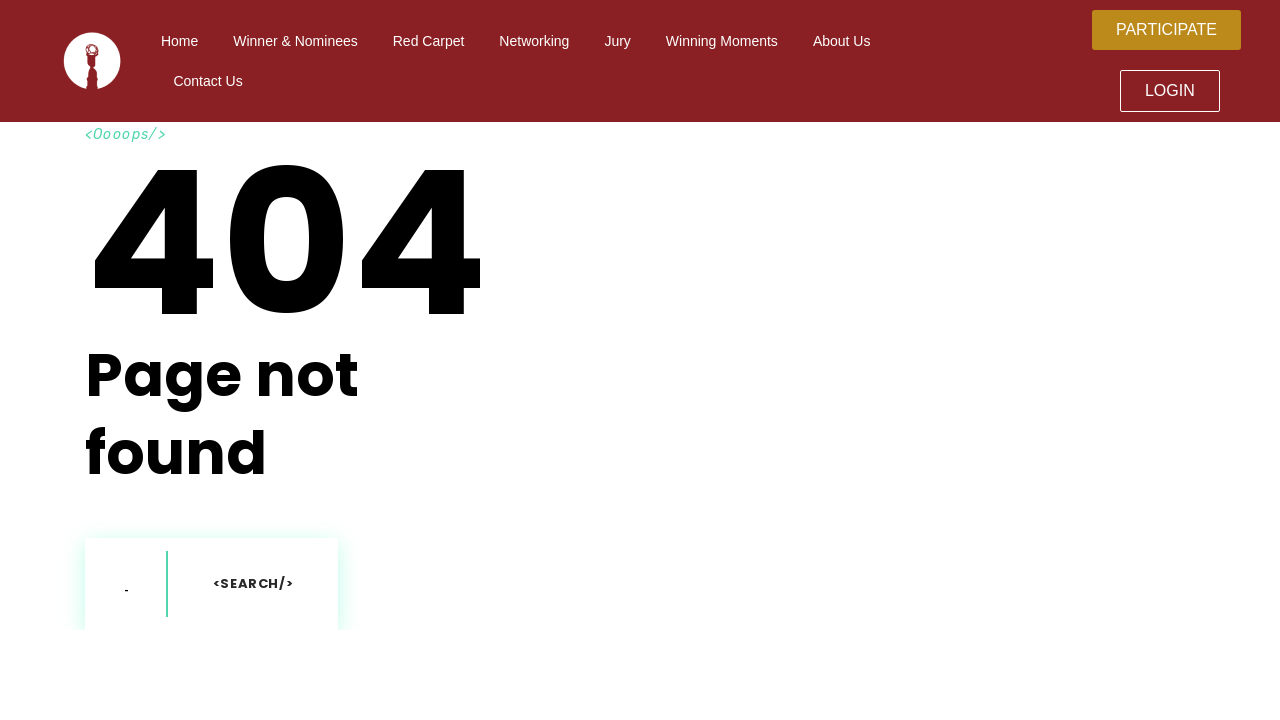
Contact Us (207, 81)
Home (179, 41)
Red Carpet (429, 41)
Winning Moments (722, 41)
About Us (842, 41)
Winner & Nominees (295, 41)
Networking (534, 41)
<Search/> (253, 583)
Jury (617, 41)
